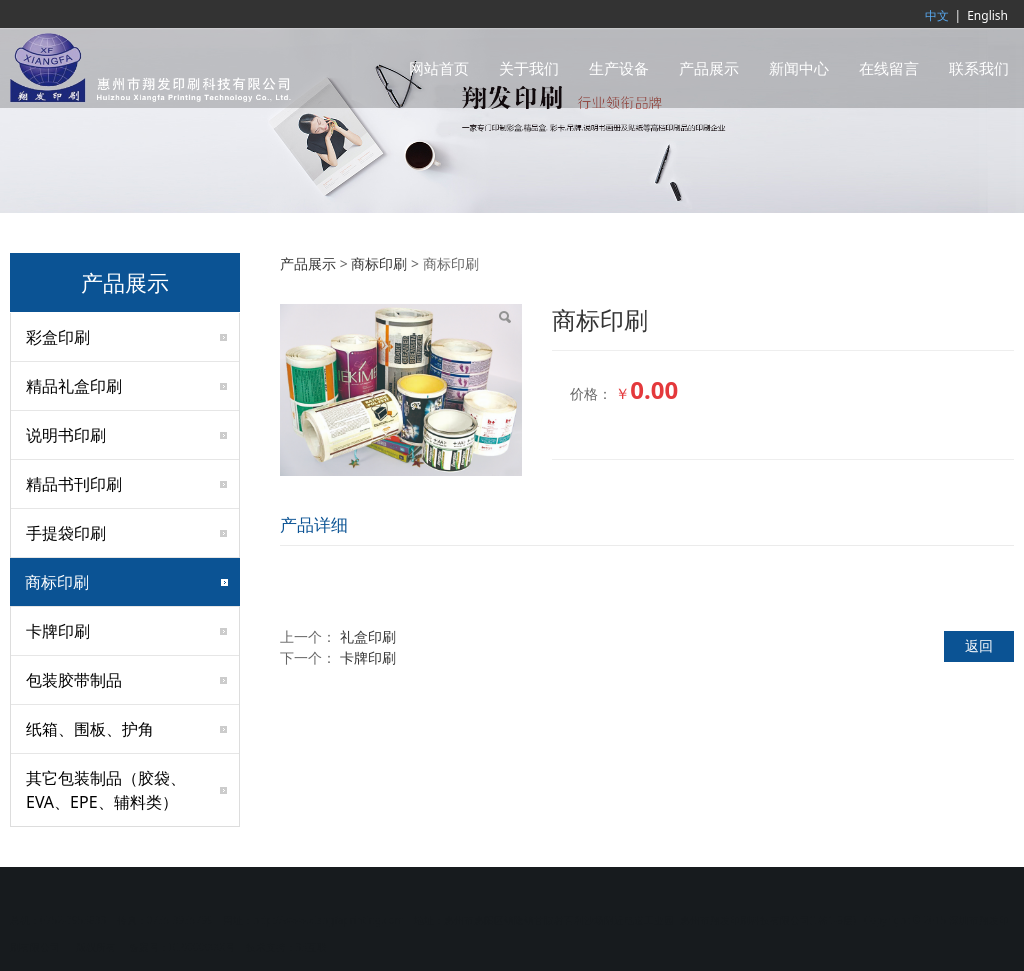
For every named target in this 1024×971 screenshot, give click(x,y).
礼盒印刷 (368, 636)
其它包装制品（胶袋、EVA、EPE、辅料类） (106, 790)
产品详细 (314, 524)
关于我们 (529, 68)
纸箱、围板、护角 (90, 729)
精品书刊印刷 (74, 484)
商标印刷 (57, 582)
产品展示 (709, 68)
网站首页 (439, 68)
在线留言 (889, 68)
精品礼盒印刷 (74, 386)
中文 (937, 15)
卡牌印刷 (58, 631)
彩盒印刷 (58, 337)
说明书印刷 (66, 435)
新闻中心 (799, 68)
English (987, 15)
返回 (979, 645)
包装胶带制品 (74, 680)
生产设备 (619, 68)
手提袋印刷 (66, 533)
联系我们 (979, 68)
